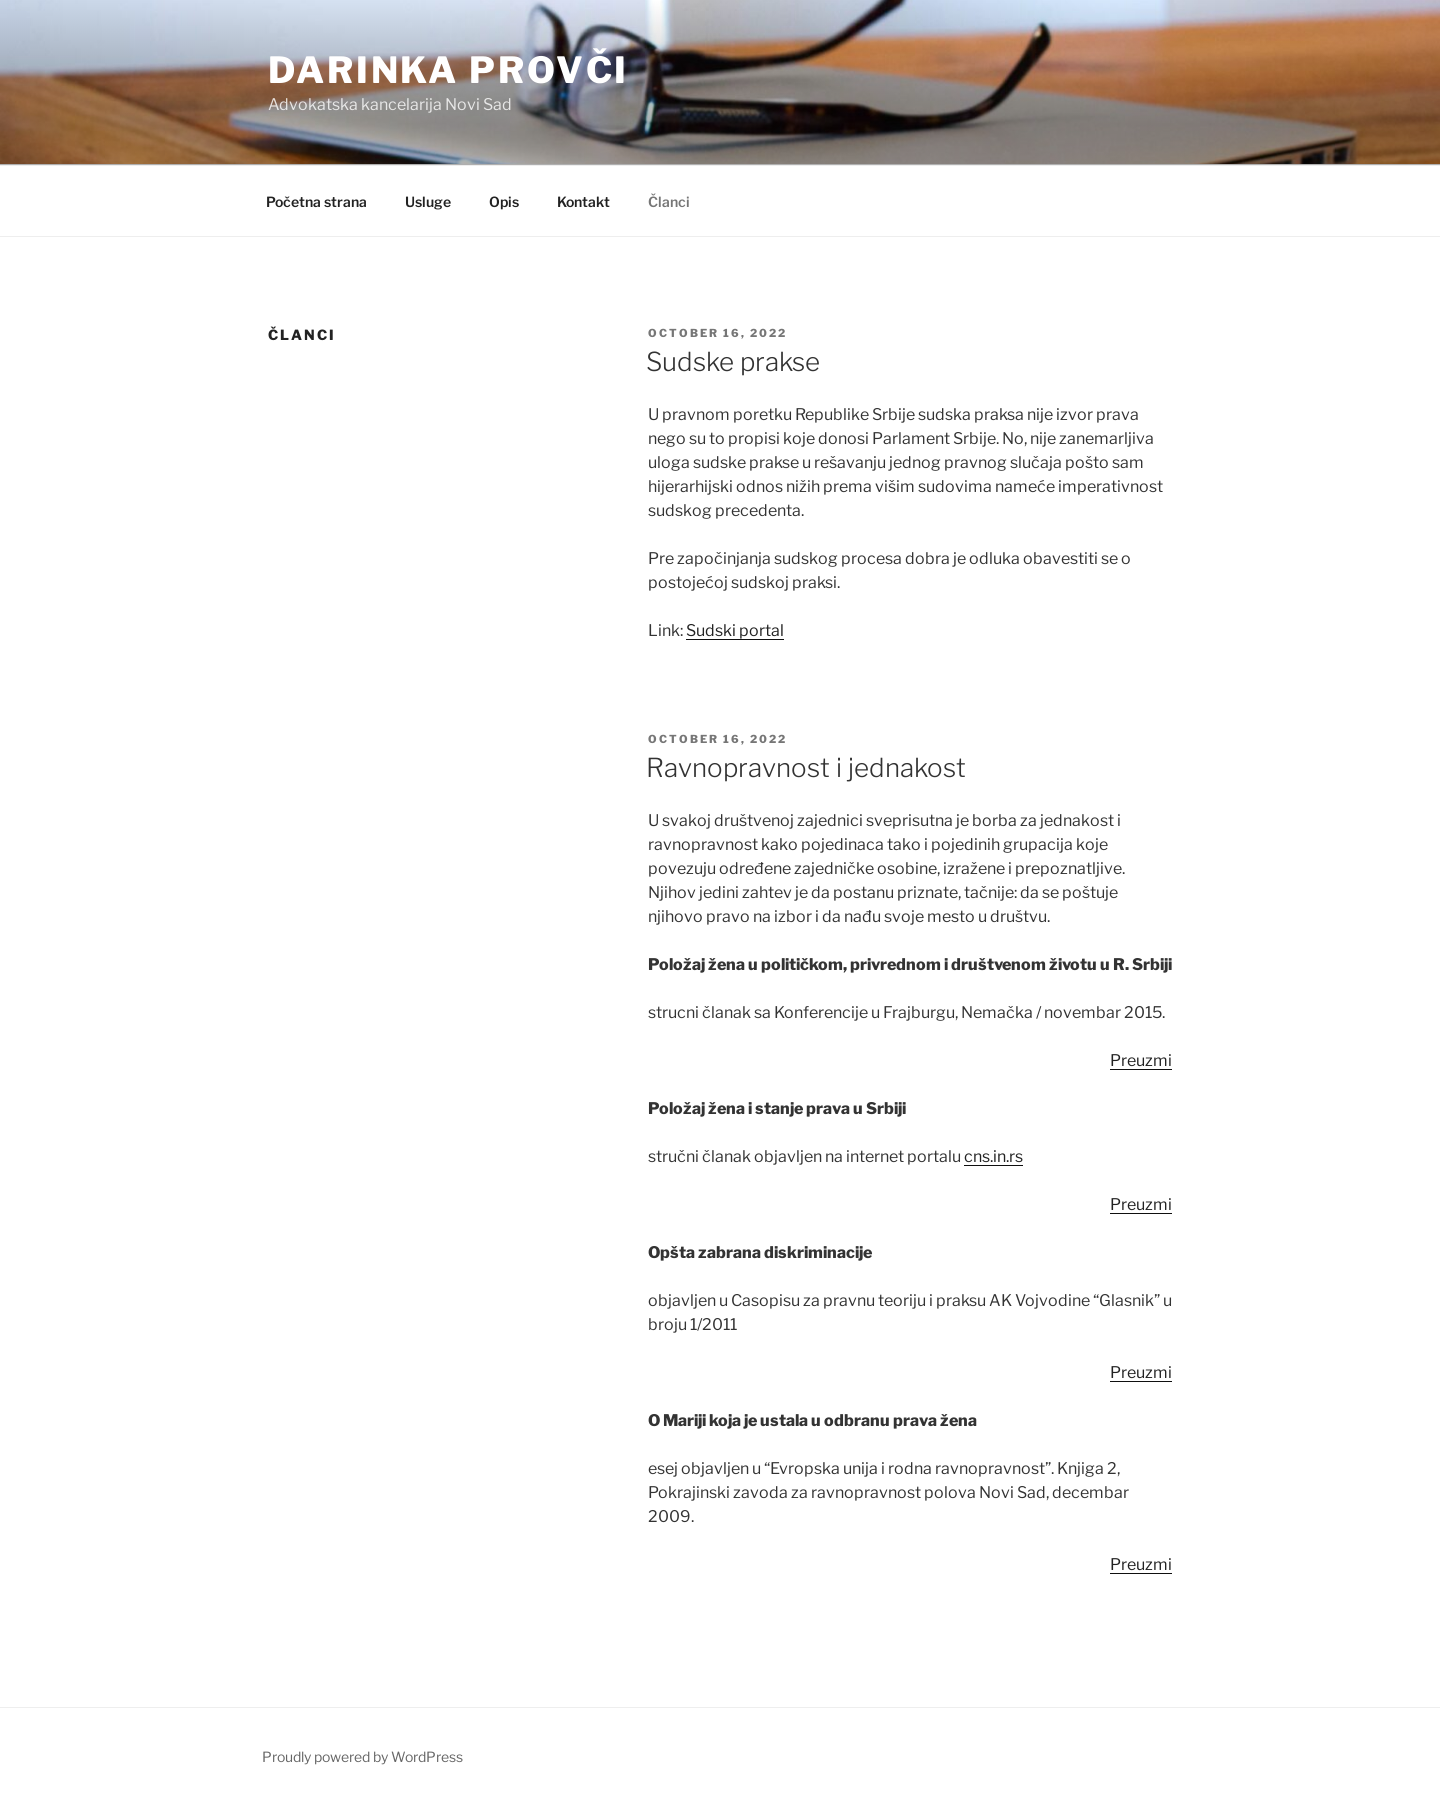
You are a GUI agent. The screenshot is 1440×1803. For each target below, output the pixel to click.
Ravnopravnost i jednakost (806, 767)
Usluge (428, 201)
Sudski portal (735, 630)
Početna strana (316, 201)
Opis (504, 201)
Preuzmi (1141, 1060)
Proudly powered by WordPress (362, 1756)
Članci (669, 201)
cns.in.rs (993, 1156)
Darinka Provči (448, 70)
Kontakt (583, 201)
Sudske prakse (733, 361)
